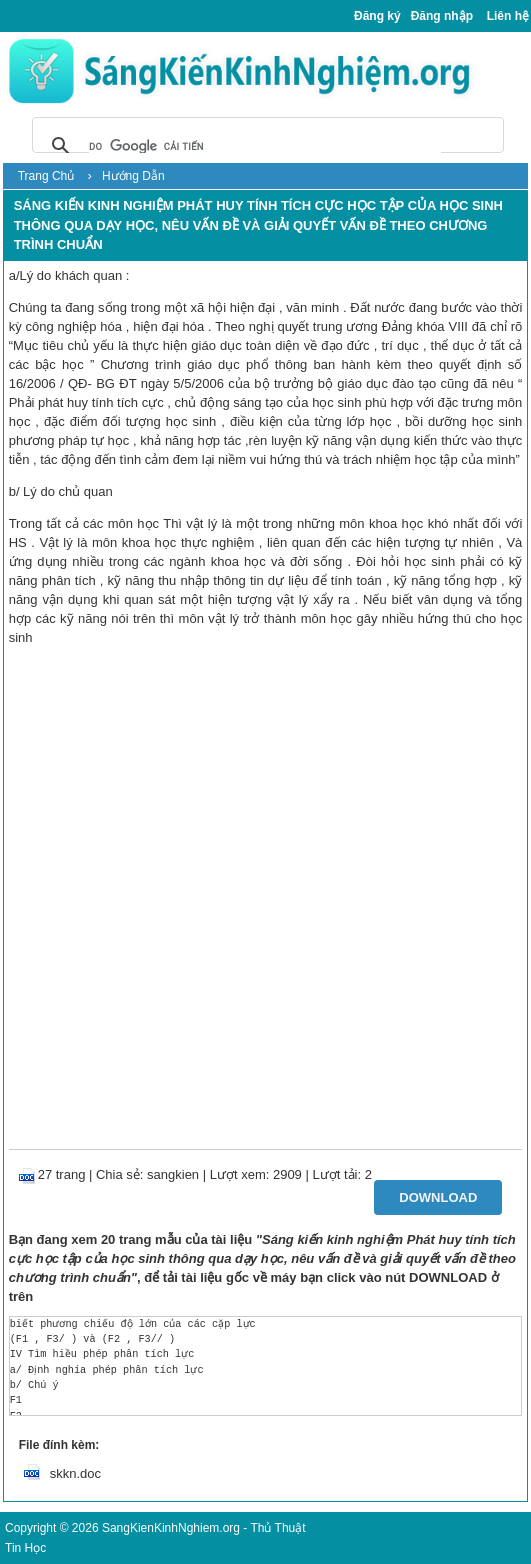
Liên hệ (508, 16)
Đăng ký (377, 16)
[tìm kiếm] (265, 146)
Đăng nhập (442, 16)
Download (438, 1197)
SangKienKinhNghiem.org (171, 1528)
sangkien (173, 1174)
